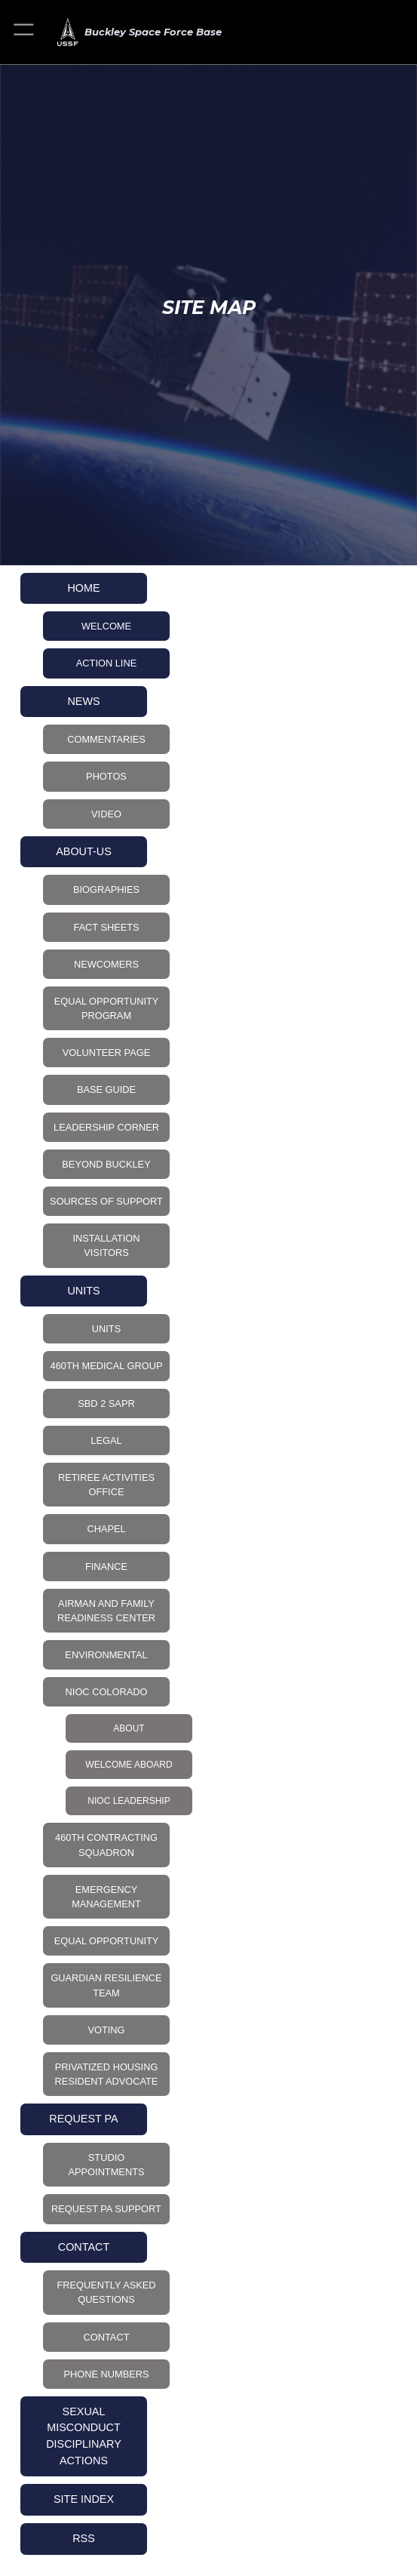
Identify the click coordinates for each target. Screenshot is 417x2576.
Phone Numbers (106, 2374)
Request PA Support (106, 2208)
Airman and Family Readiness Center (106, 1610)
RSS (83, 2538)
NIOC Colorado (107, 1691)
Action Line (106, 663)
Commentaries (106, 739)
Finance (106, 1566)
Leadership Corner (106, 1127)
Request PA (83, 2119)
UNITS (83, 1291)
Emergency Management (106, 1897)
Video (106, 814)
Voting (105, 2030)
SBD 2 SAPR (106, 1403)
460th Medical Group (107, 1365)
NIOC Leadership (128, 1801)
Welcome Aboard (128, 1764)
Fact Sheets (106, 927)
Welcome (106, 626)
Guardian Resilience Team (106, 1985)
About (128, 1728)
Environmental (106, 1654)
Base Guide (106, 1089)
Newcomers (106, 964)
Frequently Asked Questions (106, 2292)
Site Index (84, 2499)
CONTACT (83, 2247)
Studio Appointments (107, 2164)
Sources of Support (106, 1201)
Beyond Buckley (106, 1164)
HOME (83, 588)
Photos (106, 776)
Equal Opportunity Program (106, 1008)
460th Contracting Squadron (106, 1844)
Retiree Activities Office (106, 1484)
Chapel (106, 1528)
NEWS (83, 701)
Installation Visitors (106, 1245)
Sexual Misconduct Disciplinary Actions (83, 2436)
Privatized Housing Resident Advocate (106, 2074)
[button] (24, 32)
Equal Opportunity (106, 1941)
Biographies (106, 889)
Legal (105, 1440)
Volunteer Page (106, 1052)
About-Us (84, 851)
